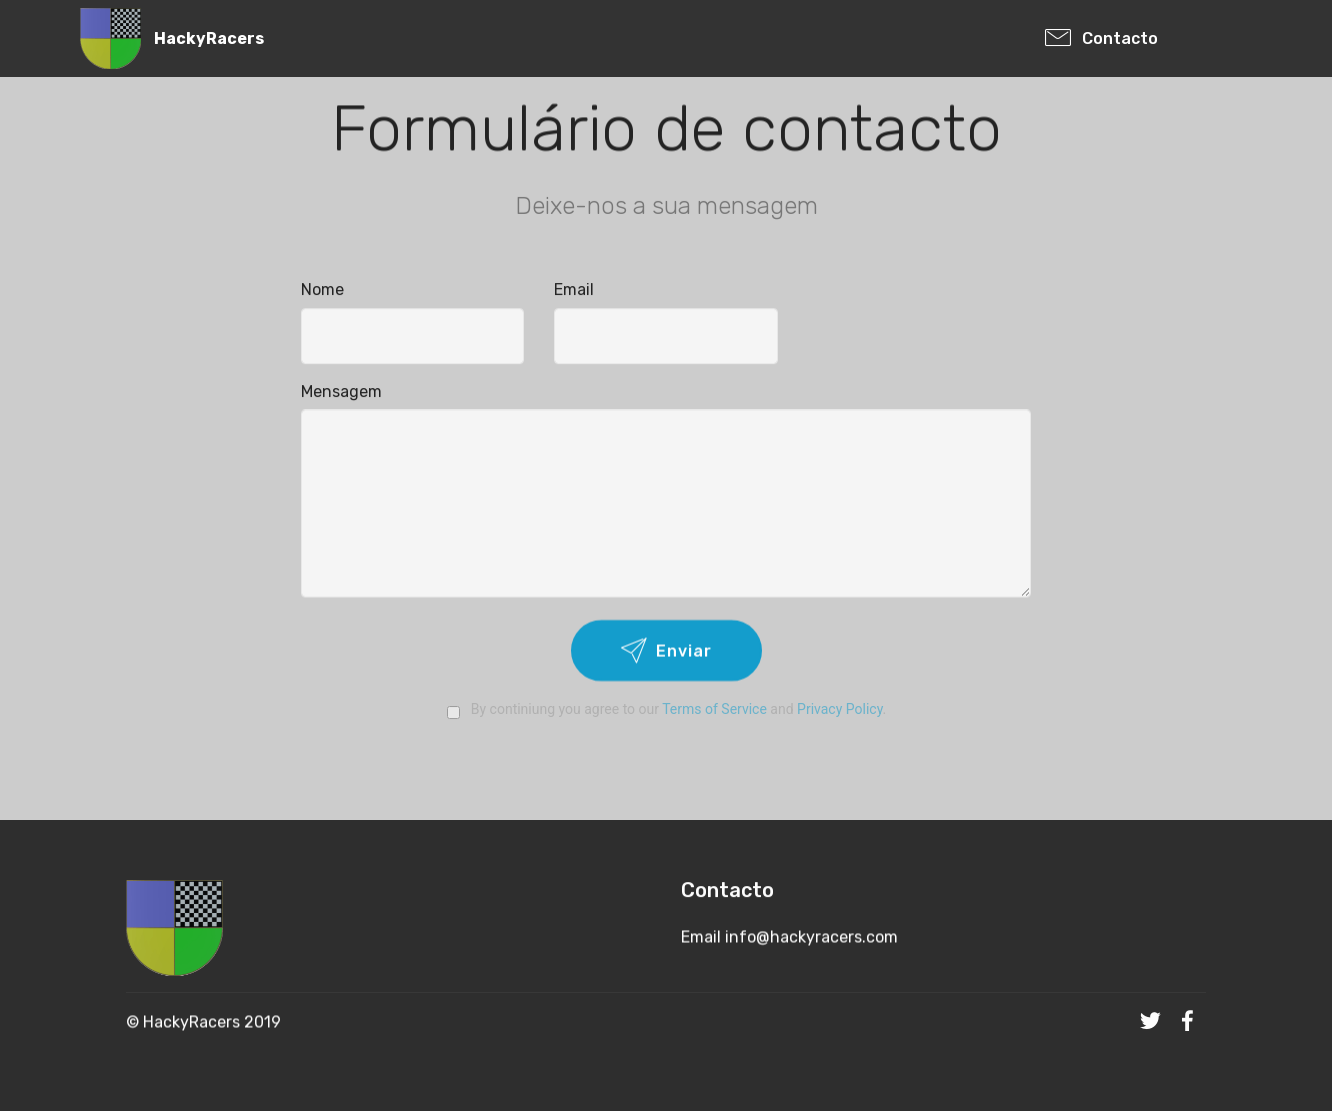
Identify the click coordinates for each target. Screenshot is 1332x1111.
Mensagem (341, 391)
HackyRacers (209, 38)
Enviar (666, 652)
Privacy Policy (839, 709)
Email (574, 290)
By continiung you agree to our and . (666, 709)
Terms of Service (714, 709)
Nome (322, 290)
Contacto (1143, 38)
